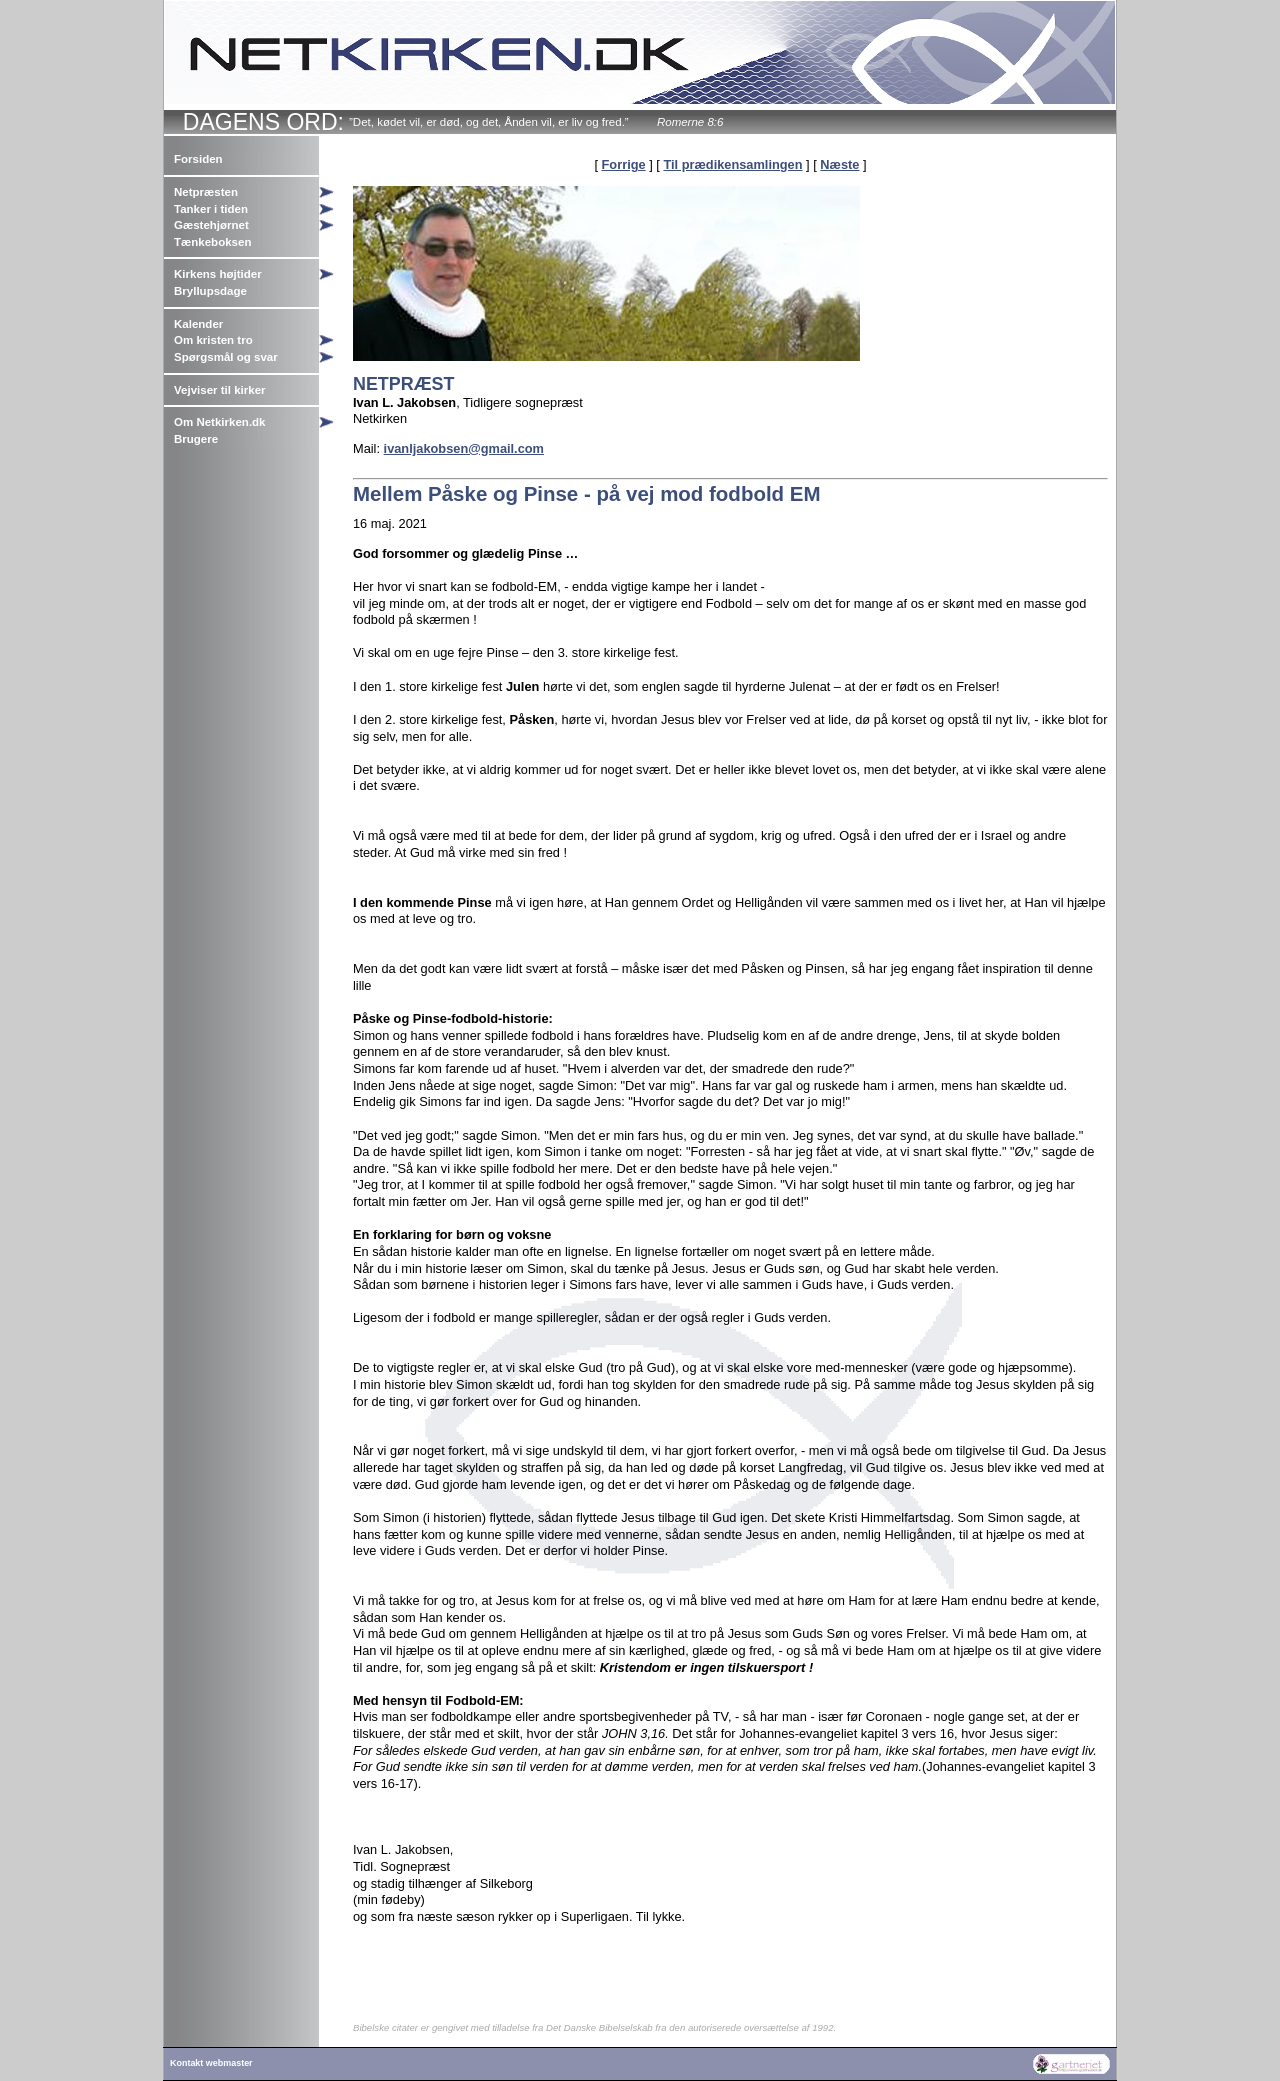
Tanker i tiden (211, 209)
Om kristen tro (213, 340)
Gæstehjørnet (211, 225)
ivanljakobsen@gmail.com (464, 448)
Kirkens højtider (218, 274)
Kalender (198, 324)
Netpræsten (206, 192)
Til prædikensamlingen (732, 164)
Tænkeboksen (212, 242)
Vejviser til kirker (220, 390)
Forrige (624, 164)
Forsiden (198, 159)
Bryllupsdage (210, 291)
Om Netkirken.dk (220, 422)
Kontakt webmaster (211, 2063)
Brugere (196, 439)
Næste (839, 164)
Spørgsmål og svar (226, 357)
